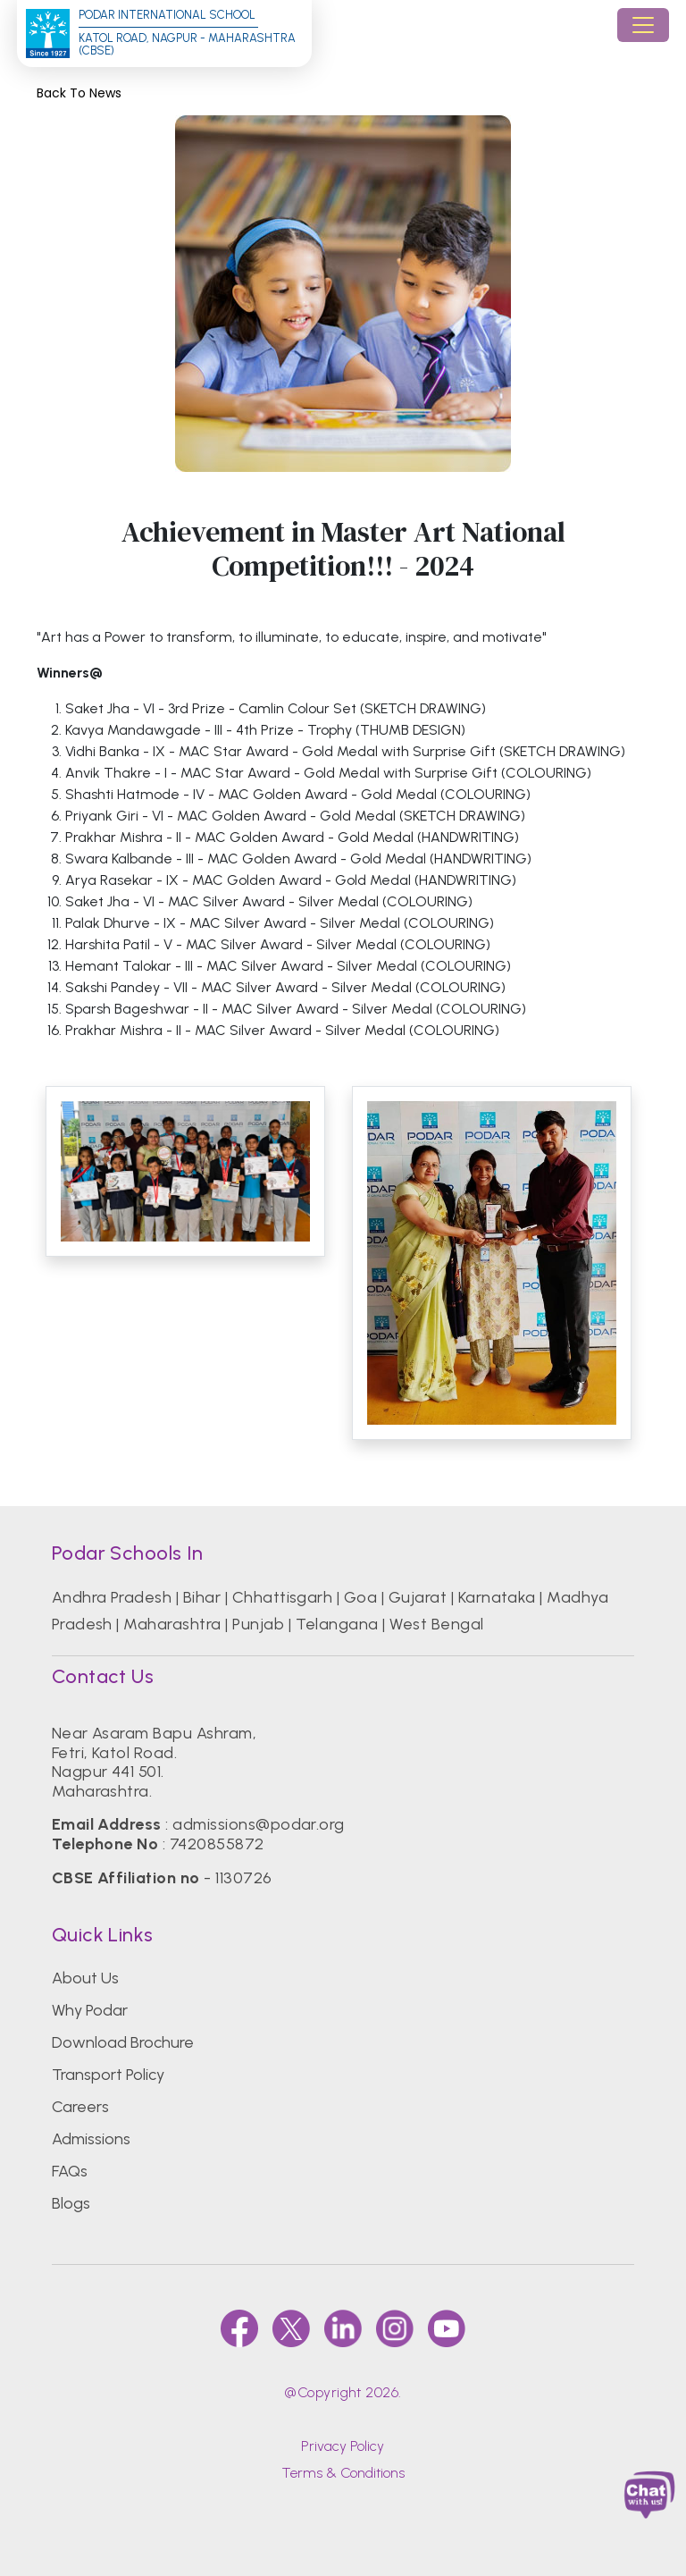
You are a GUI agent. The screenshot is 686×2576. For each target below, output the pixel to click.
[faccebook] (239, 2328)
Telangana (337, 1624)
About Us (85, 1978)
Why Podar (90, 2010)
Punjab (258, 1624)
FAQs (70, 2171)
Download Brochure (123, 2042)
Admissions (91, 2139)
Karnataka (497, 1597)
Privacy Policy (342, 2445)
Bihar (202, 1597)
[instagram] (395, 2328)
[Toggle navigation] (643, 25)
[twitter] (291, 2328)
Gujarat (418, 1597)
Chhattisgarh (282, 1597)
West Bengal (436, 1624)
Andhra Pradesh (112, 1597)
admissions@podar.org (258, 1824)
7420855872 (217, 1844)
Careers (80, 2107)
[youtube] (446, 2328)
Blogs (71, 2203)
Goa (360, 1597)
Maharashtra (172, 1624)
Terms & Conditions (343, 2472)
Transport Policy (108, 2074)
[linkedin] (343, 2328)
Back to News (79, 93)
